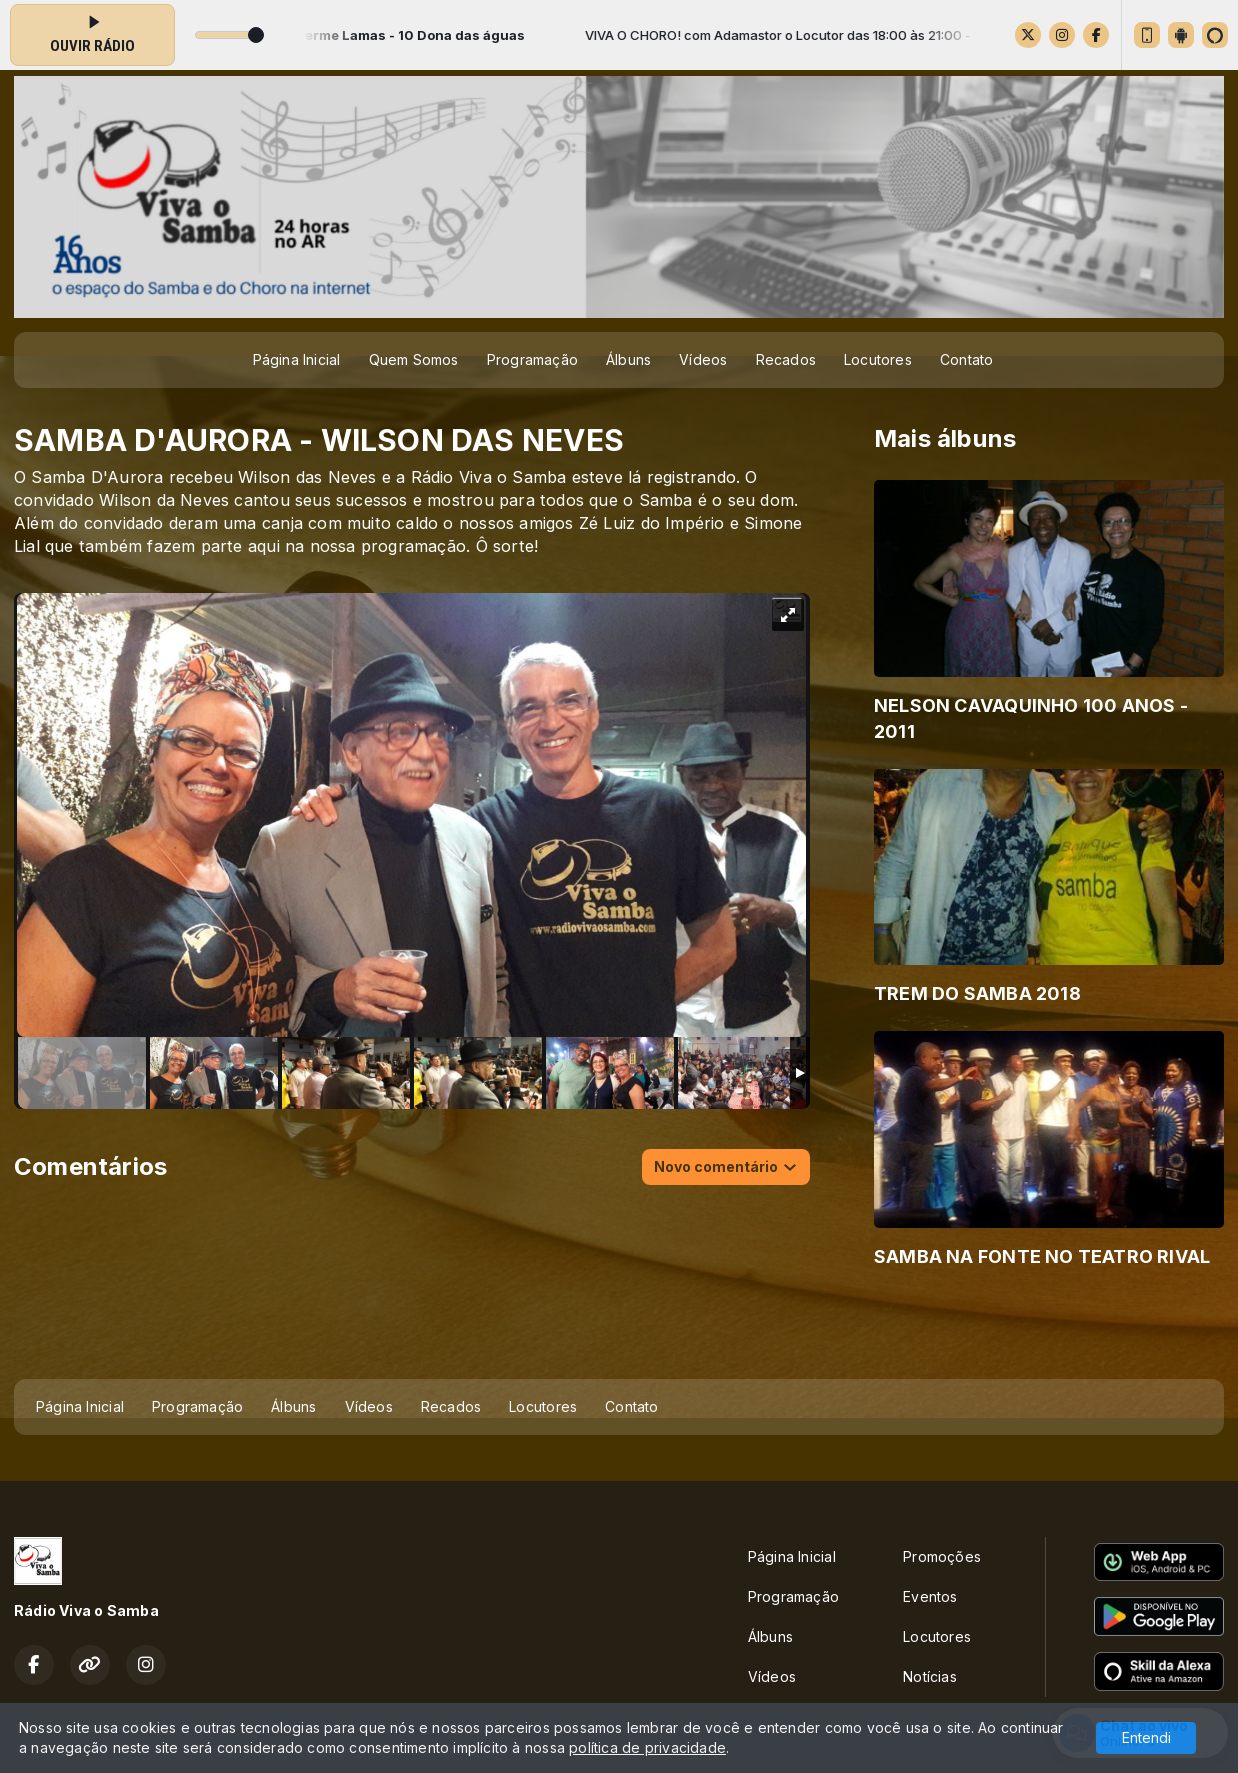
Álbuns (628, 359)
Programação (532, 359)
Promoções (942, 1556)
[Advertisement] (619, 1330)
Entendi (1146, 1737)
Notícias (930, 1676)
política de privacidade (647, 1747)
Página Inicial (297, 359)
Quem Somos (414, 359)
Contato (966, 359)
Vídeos (703, 359)
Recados (786, 359)
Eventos (930, 1596)
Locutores (878, 359)
